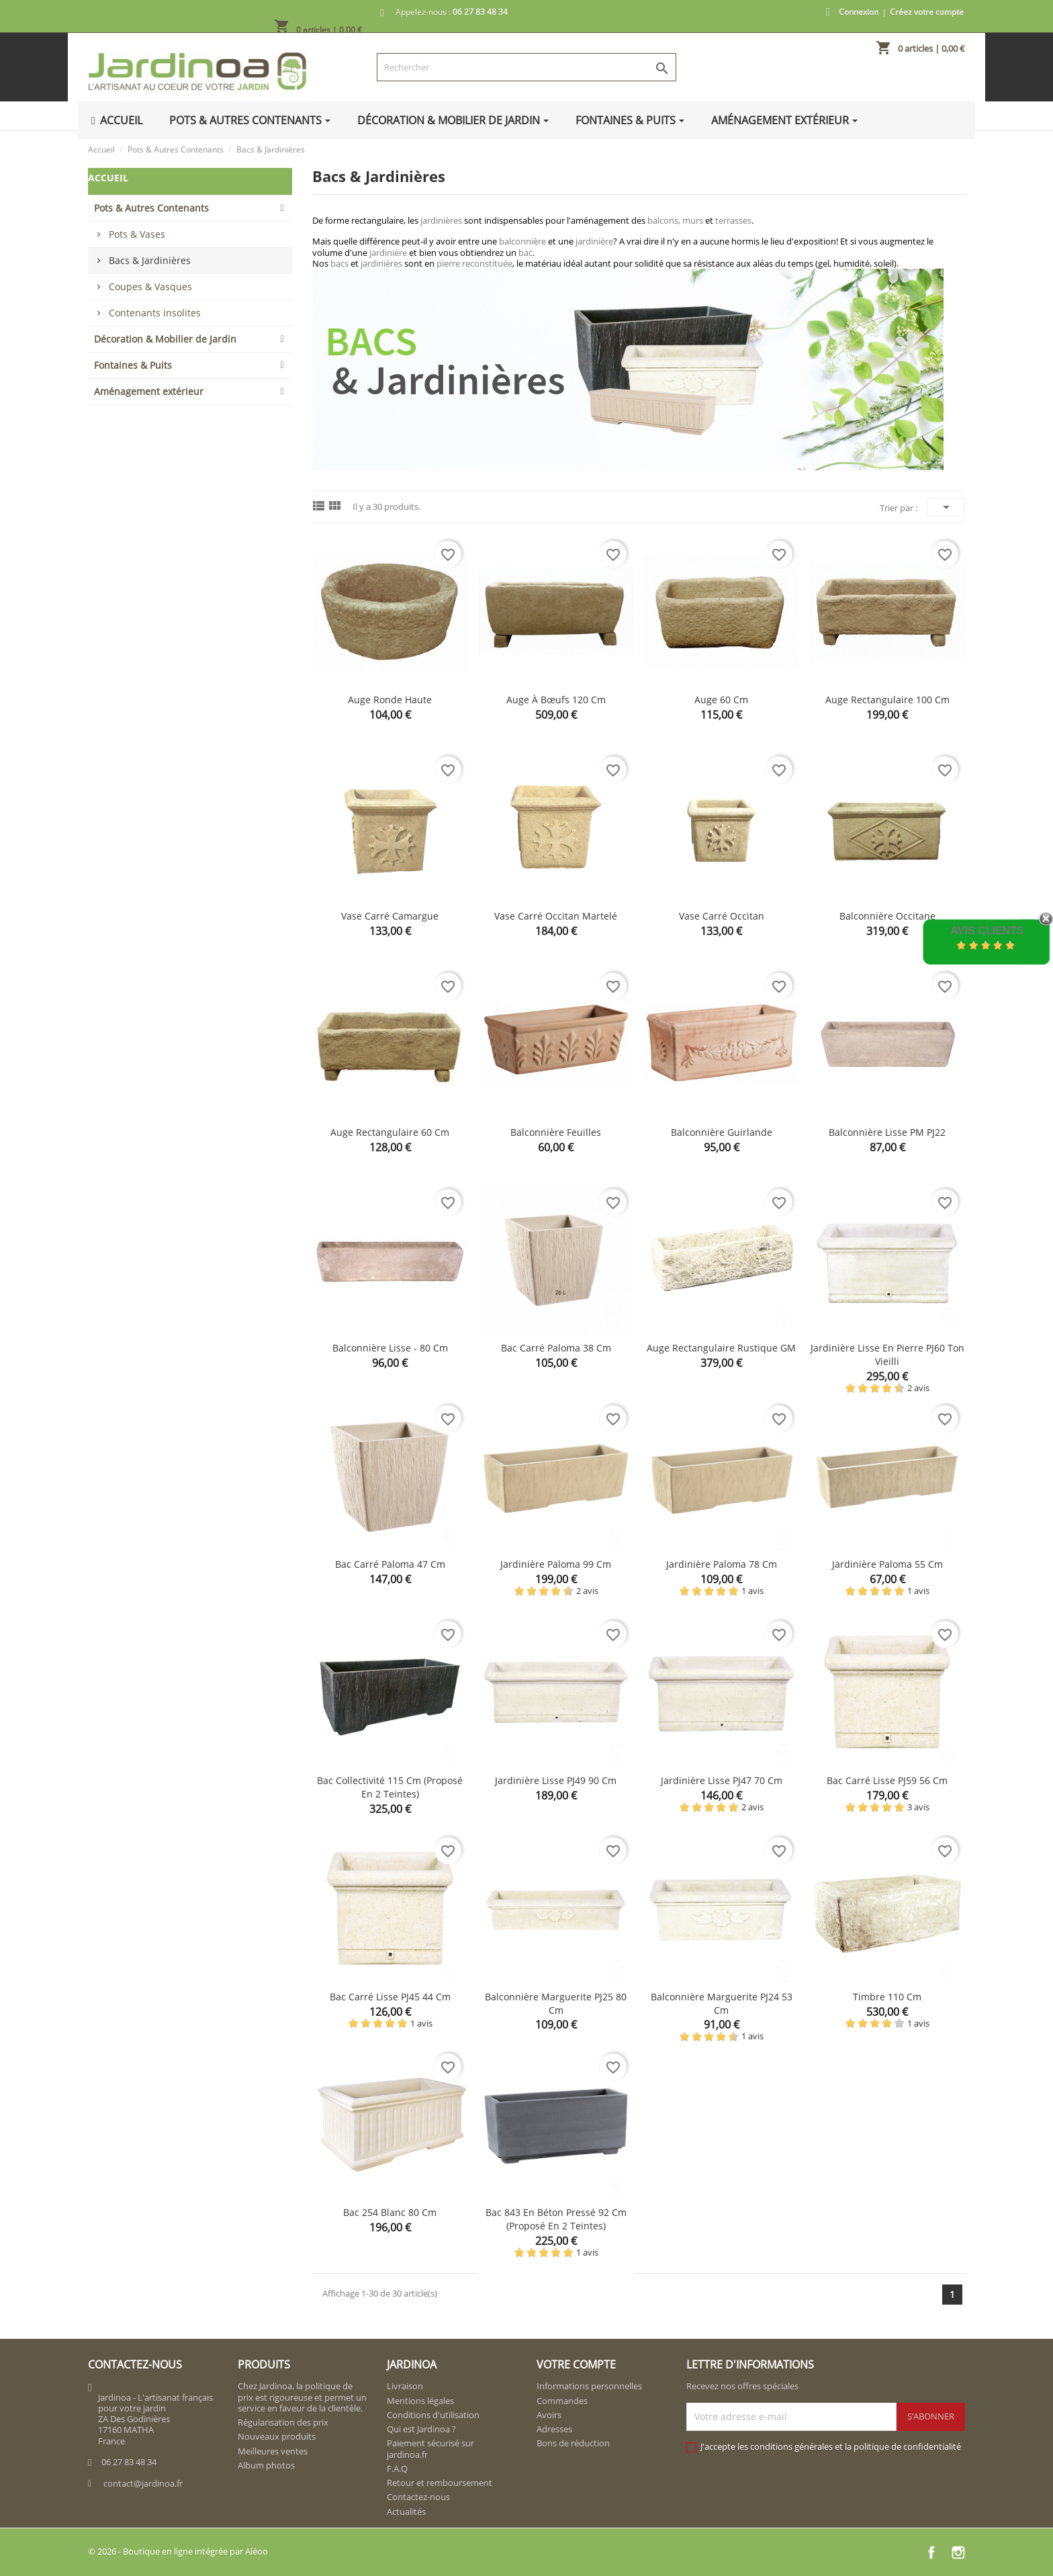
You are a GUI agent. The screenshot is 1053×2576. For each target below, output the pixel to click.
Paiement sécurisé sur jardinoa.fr (430, 2448)
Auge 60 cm (721, 699)
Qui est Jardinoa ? (421, 2429)
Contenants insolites (155, 312)
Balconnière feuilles (555, 1132)
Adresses (554, 2429)
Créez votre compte (927, 11)
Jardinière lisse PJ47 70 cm (721, 1780)
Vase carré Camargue (390, 915)
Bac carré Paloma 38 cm (556, 1347)
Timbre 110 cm (887, 1996)
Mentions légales (420, 2401)
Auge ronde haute (390, 699)
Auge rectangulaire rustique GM (721, 1347)
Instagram (958, 2552)
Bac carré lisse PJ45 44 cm (390, 1996)
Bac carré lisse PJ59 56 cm (887, 1780)
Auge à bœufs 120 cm (556, 699)
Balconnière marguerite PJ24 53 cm (721, 2003)
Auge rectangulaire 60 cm (389, 1132)
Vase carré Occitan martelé (555, 915)
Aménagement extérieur (148, 391)
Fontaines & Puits (133, 365)
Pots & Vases (137, 234)
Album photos (266, 2465)
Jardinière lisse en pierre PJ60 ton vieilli (887, 1354)
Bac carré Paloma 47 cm (390, 1564)
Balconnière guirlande (721, 1132)
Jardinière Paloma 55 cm (887, 1564)
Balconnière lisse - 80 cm (390, 1347)
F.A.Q (397, 2468)
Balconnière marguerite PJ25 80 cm (556, 2003)
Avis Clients (986, 930)
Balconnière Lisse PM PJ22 (887, 1132)
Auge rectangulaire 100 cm (887, 699)
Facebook (931, 2552)
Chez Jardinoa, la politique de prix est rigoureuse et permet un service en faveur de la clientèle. (302, 2397)
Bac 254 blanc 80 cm (390, 2212)
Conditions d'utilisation (433, 2415)
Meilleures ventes (273, 2451)
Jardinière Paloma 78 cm (721, 1564)
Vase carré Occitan (721, 915)
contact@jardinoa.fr (143, 2483)
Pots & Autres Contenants (151, 208)
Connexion (858, 11)
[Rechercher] (526, 67)
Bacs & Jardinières (150, 260)
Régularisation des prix (283, 2422)
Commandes (562, 2401)
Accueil (108, 177)
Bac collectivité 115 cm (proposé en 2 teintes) (390, 1787)
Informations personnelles (589, 2386)
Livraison (405, 2386)
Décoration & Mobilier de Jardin (165, 338)
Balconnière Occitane (887, 915)
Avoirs (549, 2415)
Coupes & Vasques (150, 286)
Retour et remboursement (439, 2483)
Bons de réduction (573, 2443)
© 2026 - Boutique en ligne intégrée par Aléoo (178, 2551)
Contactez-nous (418, 2497)
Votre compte (576, 2364)
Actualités (406, 2511)
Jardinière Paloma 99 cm (555, 1564)
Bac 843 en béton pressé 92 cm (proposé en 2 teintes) (556, 2219)
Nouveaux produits (277, 2436)
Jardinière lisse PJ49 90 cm (555, 1780)
